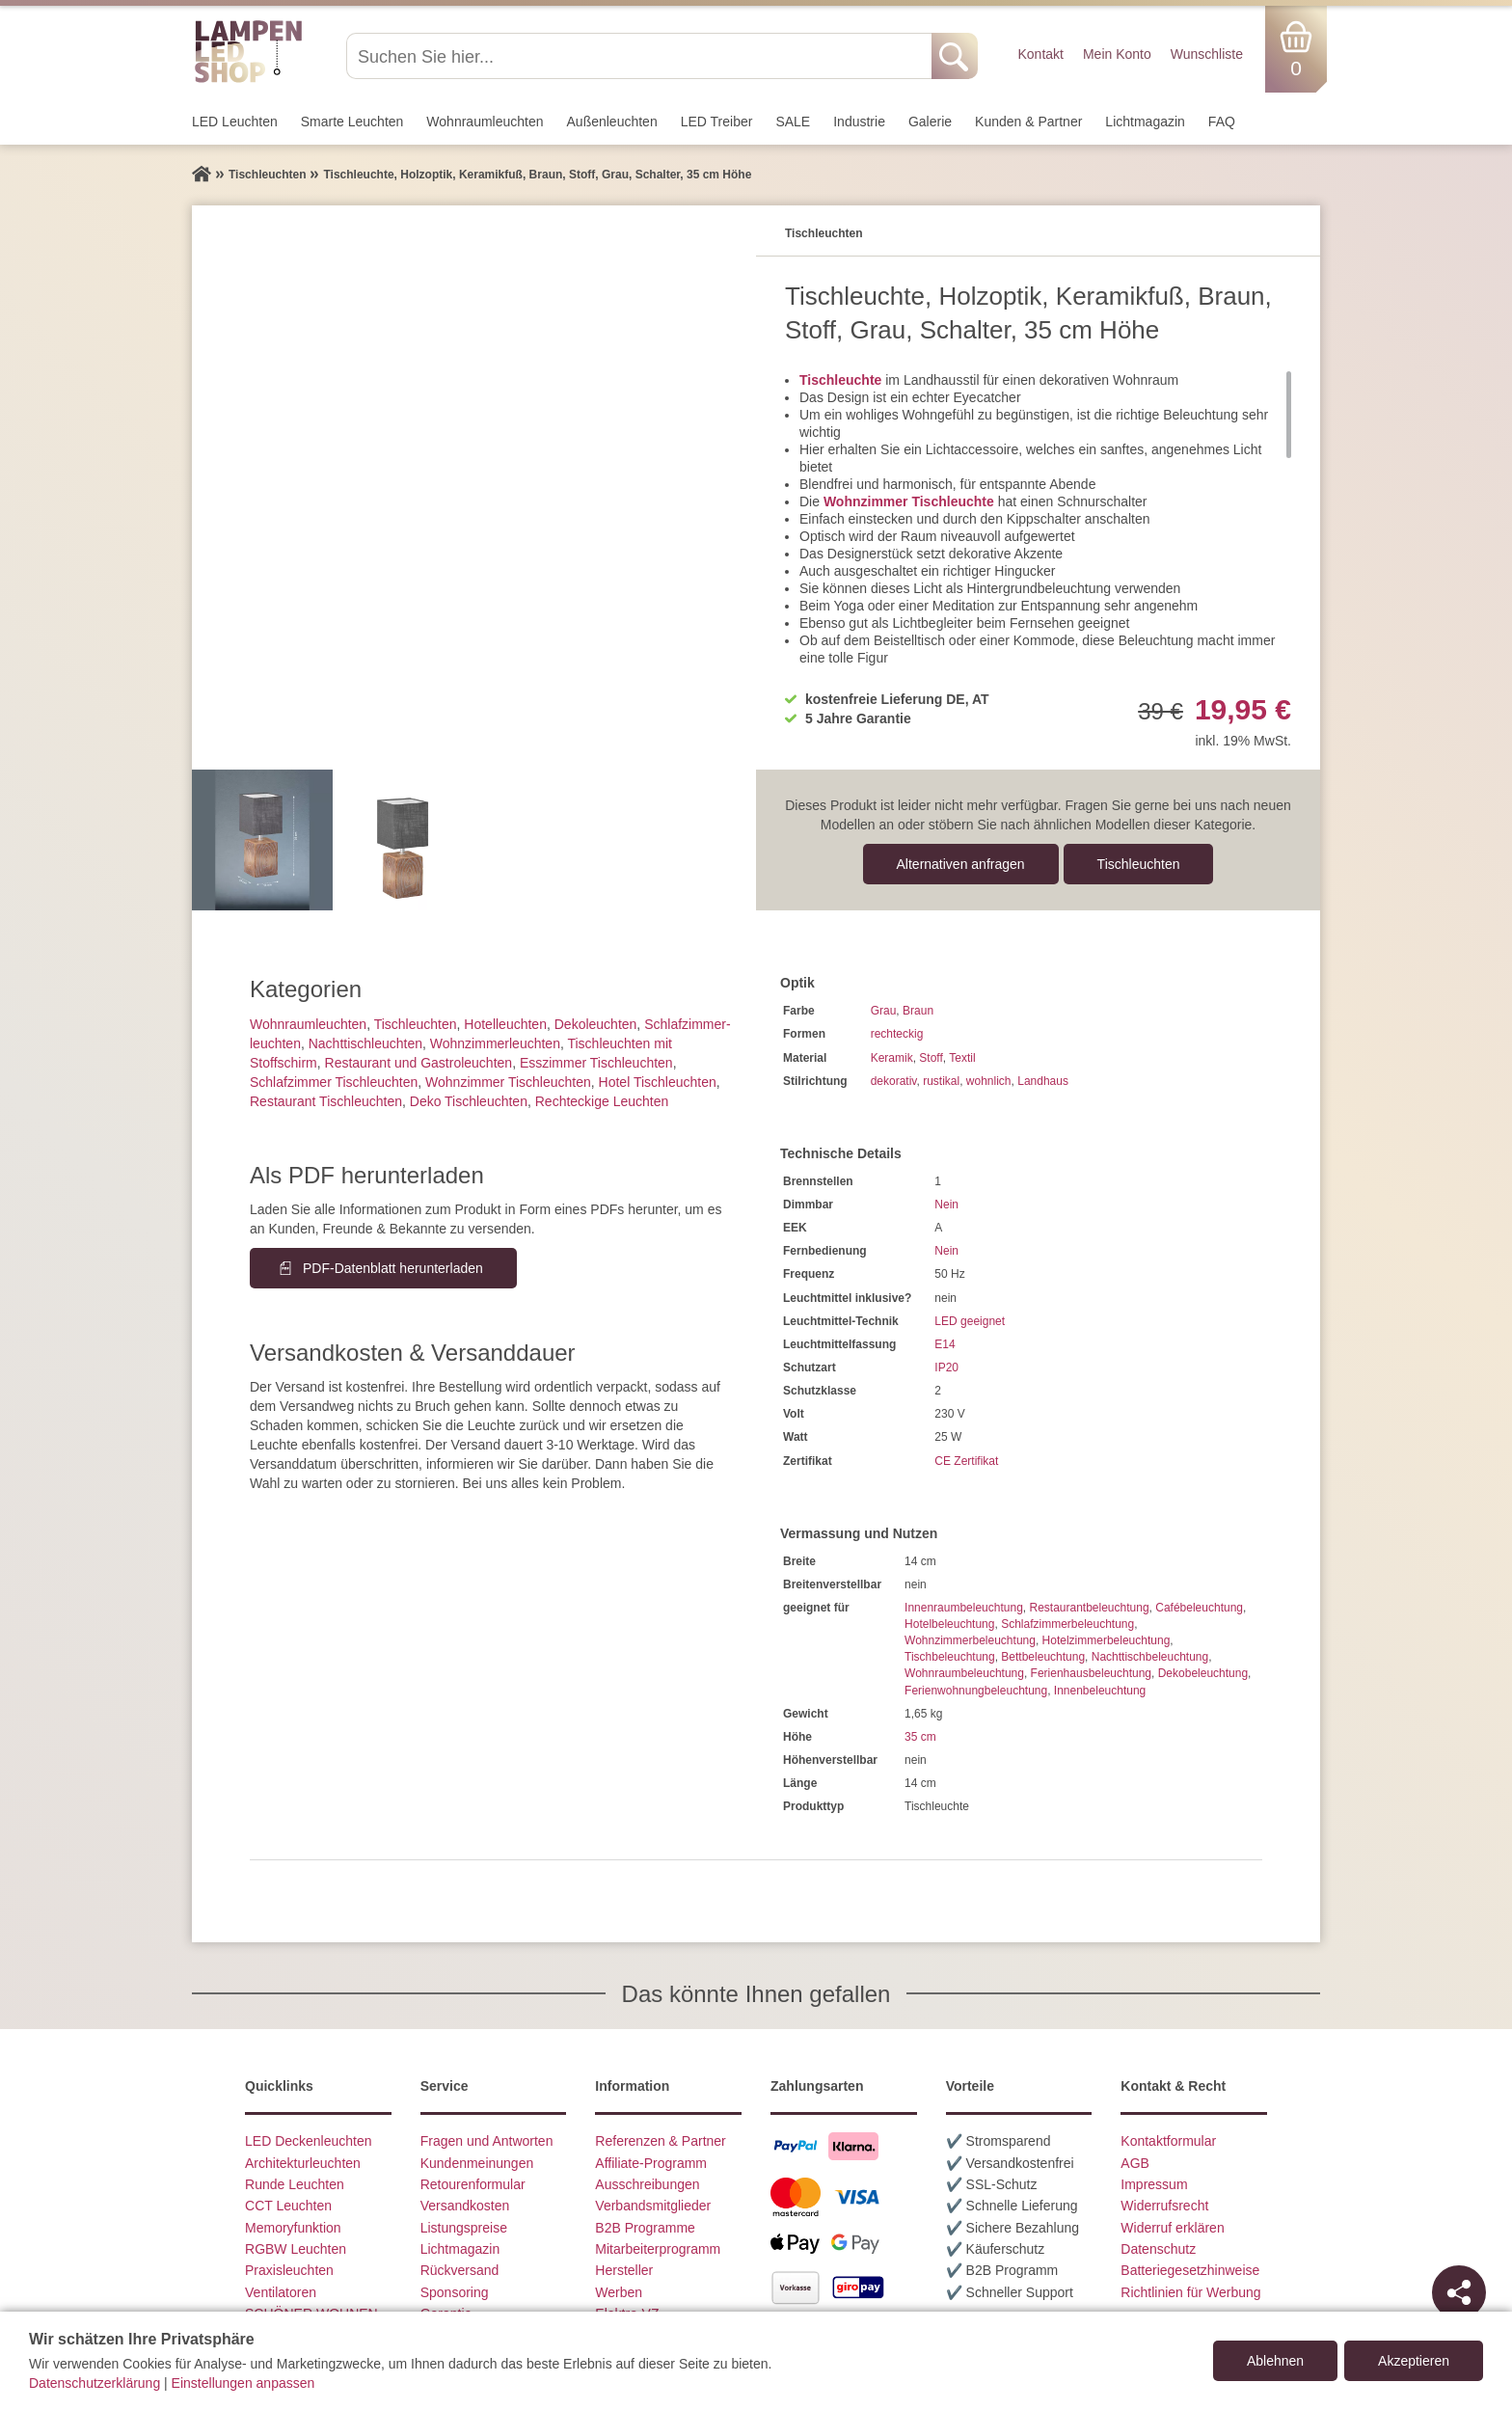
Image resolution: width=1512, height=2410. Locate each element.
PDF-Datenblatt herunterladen (393, 1268)
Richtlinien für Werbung (1190, 2292)
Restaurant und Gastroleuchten (419, 1062)
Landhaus (1042, 1081)
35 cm (920, 1737)
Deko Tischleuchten (468, 1101)
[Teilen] (1459, 2292)
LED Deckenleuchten (308, 2141)
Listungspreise (463, 2227)
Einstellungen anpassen (243, 2383)
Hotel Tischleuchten (657, 1082)
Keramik (892, 1058)
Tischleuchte (840, 380)
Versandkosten (465, 2205)
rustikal (941, 1081)
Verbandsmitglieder (653, 2205)
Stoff (930, 1058)
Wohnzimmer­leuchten (495, 1043)
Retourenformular (473, 2184)
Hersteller (624, 2270)
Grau (884, 1010)
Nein (946, 1204)
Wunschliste (1207, 54)
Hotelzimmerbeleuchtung (1106, 1640)
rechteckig (897, 1034)
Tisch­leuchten (1138, 864)
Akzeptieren (1413, 2361)
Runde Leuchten (294, 2184)
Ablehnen (1275, 2361)
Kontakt (1040, 54)
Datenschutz (1158, 2249)
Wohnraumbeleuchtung (964, 1673)
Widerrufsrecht (1164, 2205)
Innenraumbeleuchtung (963, 1607)
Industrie (859, 121)
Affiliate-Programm (651, 2163)
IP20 (946, 1367)
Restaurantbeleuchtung (1088, 1607)
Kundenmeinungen (477, 2163)
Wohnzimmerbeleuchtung (970, 1640)
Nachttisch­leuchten (365, 1043)
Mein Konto (1117, 54)
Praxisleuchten (289, 2270)
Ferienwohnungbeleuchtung (975, 1690)
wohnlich (989, 1081)
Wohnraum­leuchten (484, 121)
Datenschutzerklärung (94, 2383)
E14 (944, 1344)
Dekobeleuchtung (1203, 1673)
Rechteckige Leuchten (602, 1101)
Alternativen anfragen (961, 864)
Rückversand (460, 2270)
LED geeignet (969, 1321)
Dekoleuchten (595, 1024)
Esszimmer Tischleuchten (596, 1062)
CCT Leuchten (288, 2205)
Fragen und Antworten (487, 2141)
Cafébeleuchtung (1199, 1607)
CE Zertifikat (966, 1461)
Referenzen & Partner (660, 2141)
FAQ (1221, 121)
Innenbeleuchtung (1100, 1690)
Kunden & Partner (1028, 121)
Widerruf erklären (1172, 2227)
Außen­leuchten (612, 121)
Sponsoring (454, 2292)
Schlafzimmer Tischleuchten (334, 1082)
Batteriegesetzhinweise (1189, 2270)
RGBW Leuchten (295, 2249)
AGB (1134, 2163)
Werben (618, 2292)
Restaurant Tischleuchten (326, 1101)
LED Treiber (717, 121)
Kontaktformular (1168, 2141)
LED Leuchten (235, 121)
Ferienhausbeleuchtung (1091, 1673)
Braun (918, 1010)
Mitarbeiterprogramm (657, 2249)
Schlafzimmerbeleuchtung (1067, 1624)
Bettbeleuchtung (1043, 1657)
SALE (792, 121)
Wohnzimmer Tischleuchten (508, 1082)
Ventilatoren (280, 2292)
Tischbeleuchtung (949, 1657)
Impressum (1153, 2184)
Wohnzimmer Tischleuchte (909, 501)
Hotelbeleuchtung (949, 1624)
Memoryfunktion (293, 2227)
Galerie (930, 121)
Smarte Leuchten (352, 121)
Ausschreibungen (647, 2184)
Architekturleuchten (303, 2163)
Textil (962, 1058)
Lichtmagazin (1145, 121)
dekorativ (894, 1081)
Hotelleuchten (505, 1024)
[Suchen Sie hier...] (640, 56)
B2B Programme (644, 2227)
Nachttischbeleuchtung (1150, 1657)
